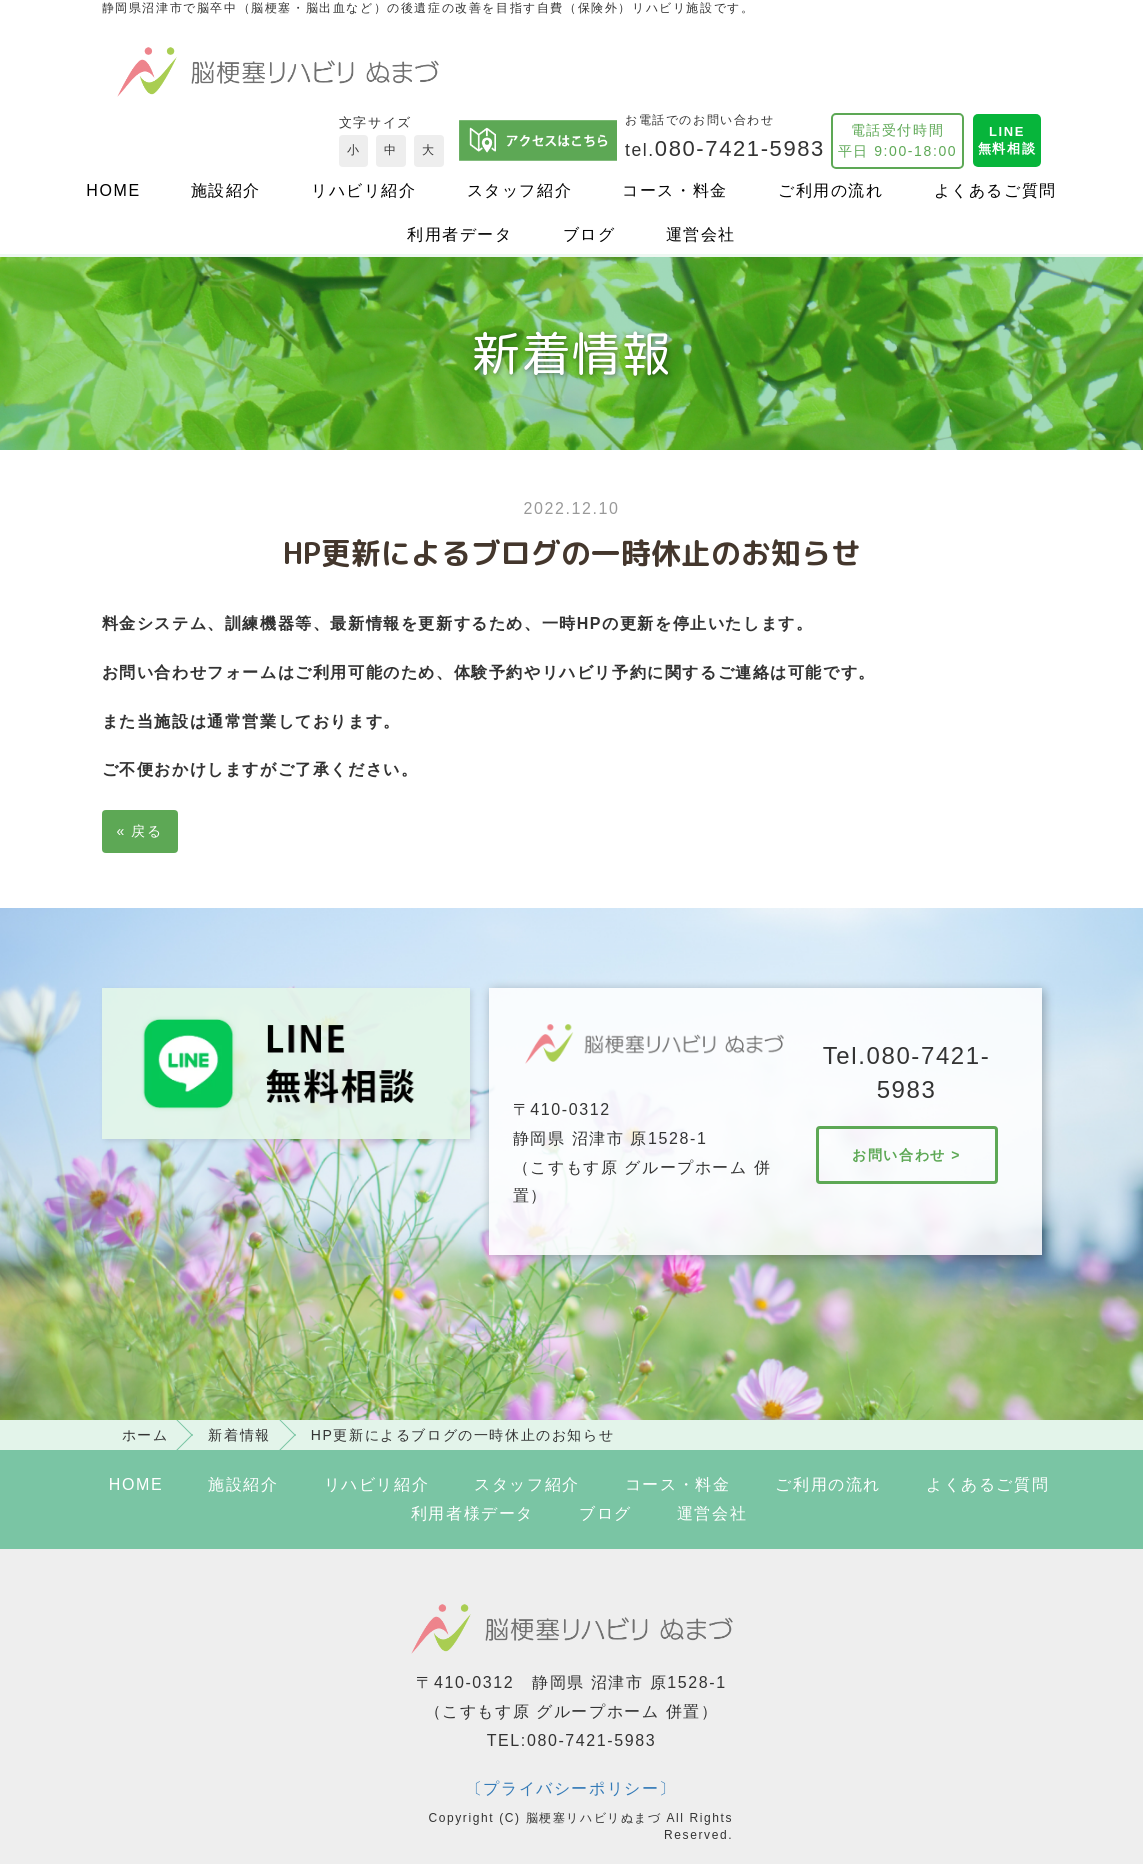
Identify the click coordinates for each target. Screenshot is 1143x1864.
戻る (140, 831)
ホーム (145, 1435)
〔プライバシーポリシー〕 (571, 1788)
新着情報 (239, 1435)
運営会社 (701, 234)
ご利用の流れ (831, 190)
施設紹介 (226, 190)
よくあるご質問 (995, 190)
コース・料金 (675, 190)
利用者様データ (472, 1513)
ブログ (589, 234)
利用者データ (460, 234)
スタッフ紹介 (520, 190)
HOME (113, 190)
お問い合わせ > (906, 1155)
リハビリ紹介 (364, 190)
